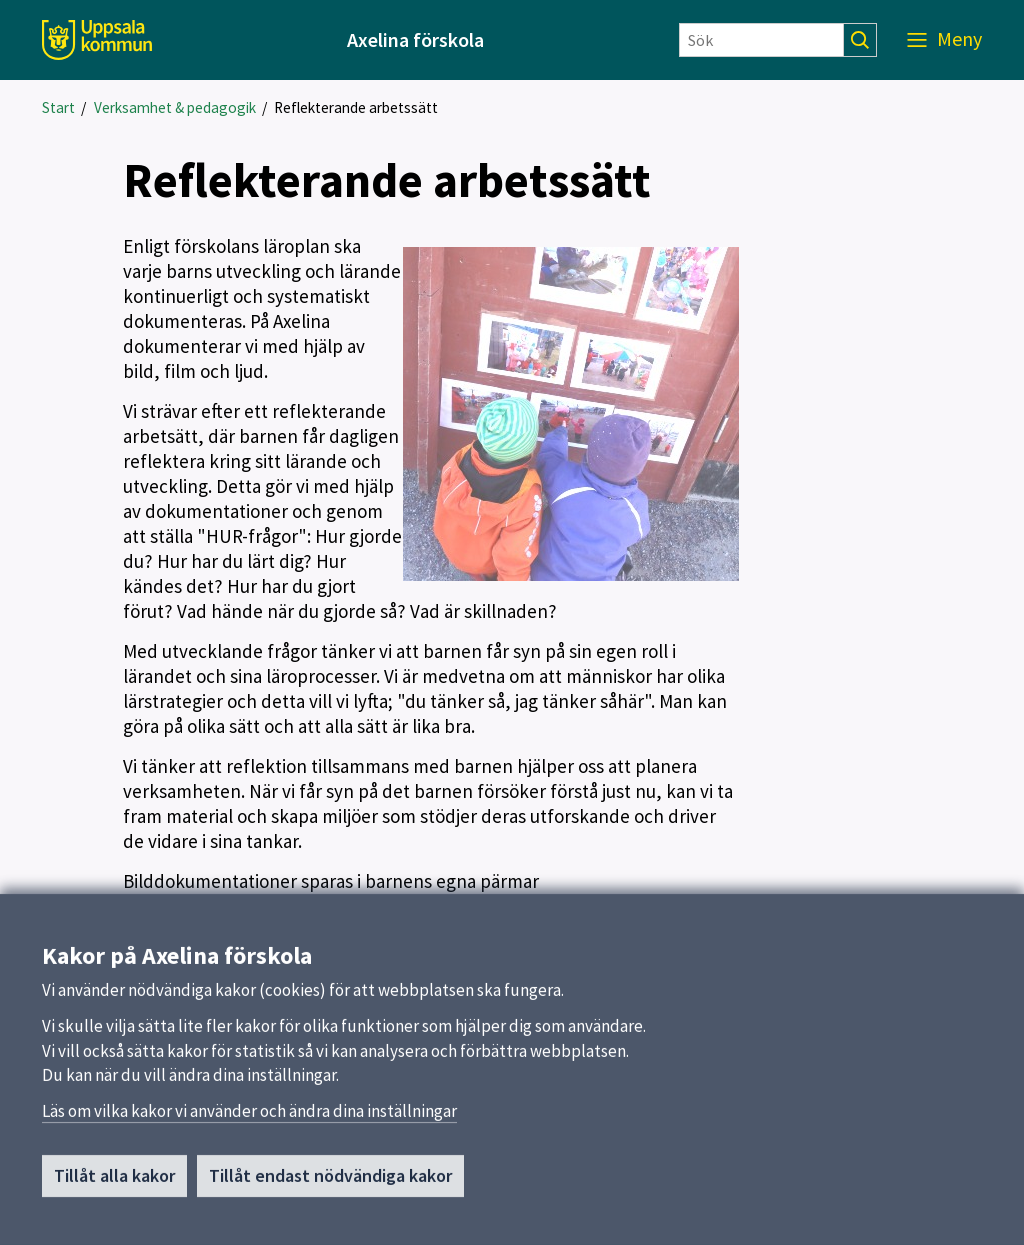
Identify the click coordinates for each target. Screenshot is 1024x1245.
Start (58, 107)
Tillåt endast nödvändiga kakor (330, 1181)
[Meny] (944, 40)
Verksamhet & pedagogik (175, 107)
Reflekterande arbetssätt (356, 107)
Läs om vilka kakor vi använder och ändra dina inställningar (249, 1117)
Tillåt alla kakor (114, 1181)
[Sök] (761, 40)
